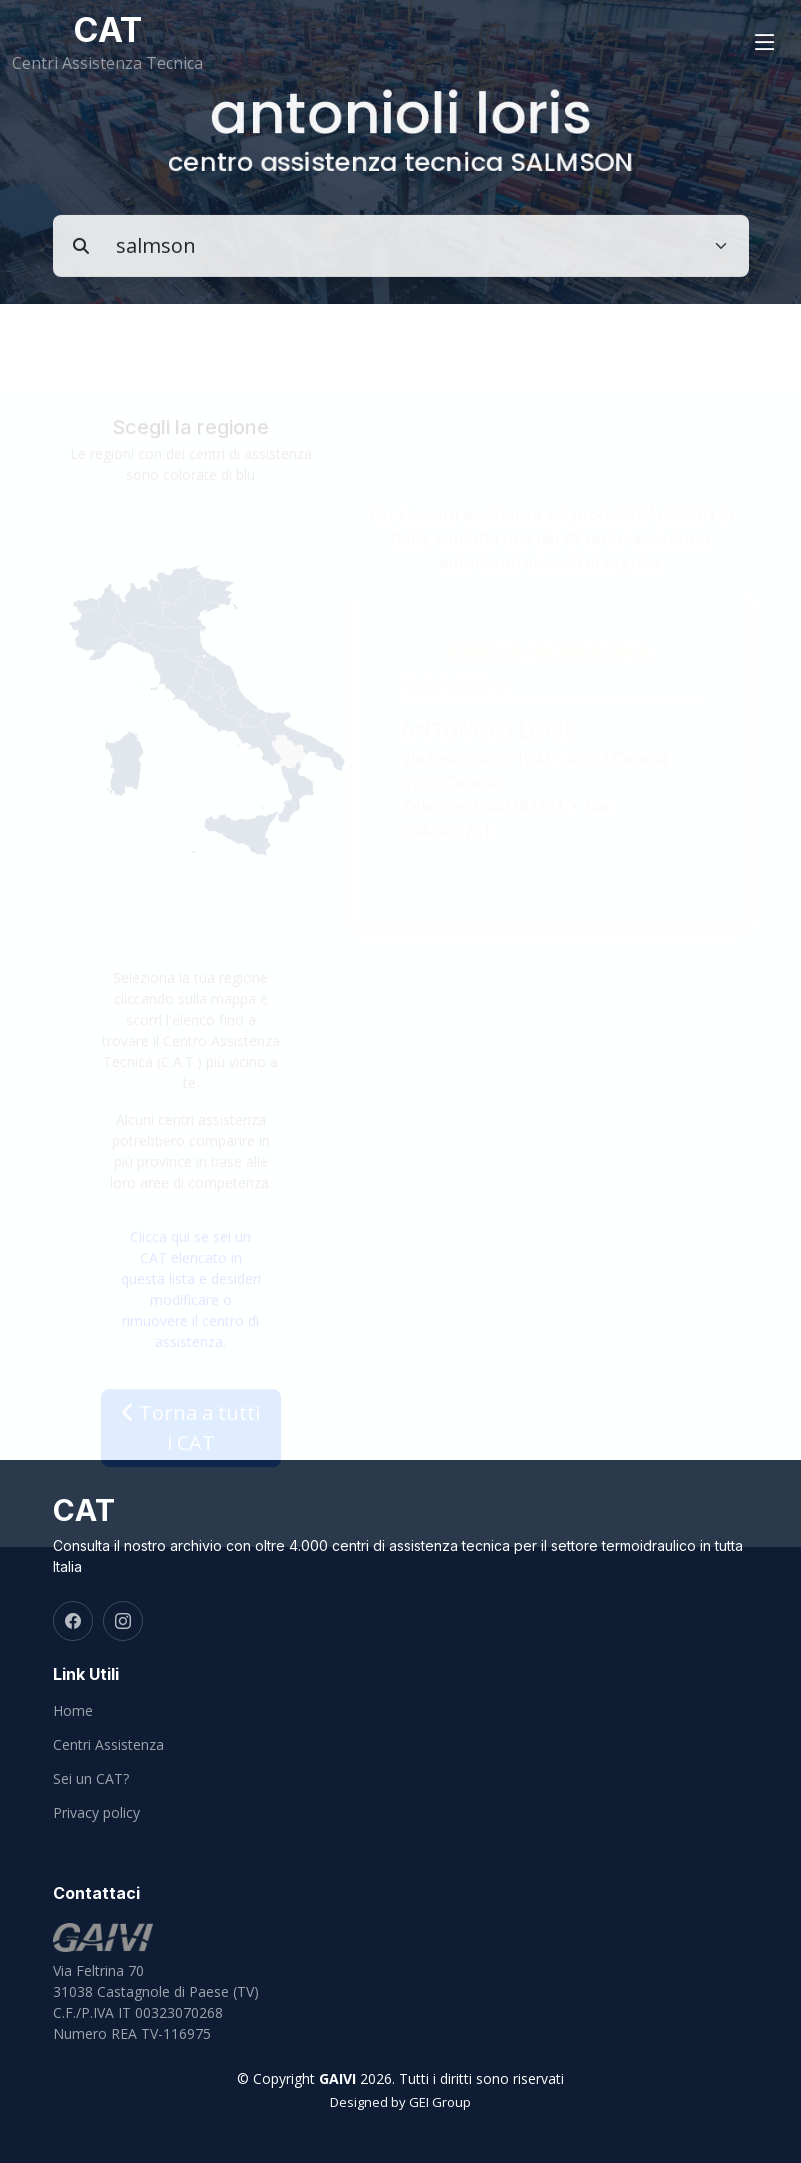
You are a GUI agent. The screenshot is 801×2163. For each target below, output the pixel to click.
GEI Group (440, 2102)
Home (73, 1711)
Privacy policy (96, 1813)
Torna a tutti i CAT (191, 1439)
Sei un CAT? (91, 1779)
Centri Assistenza (108, 1745)
